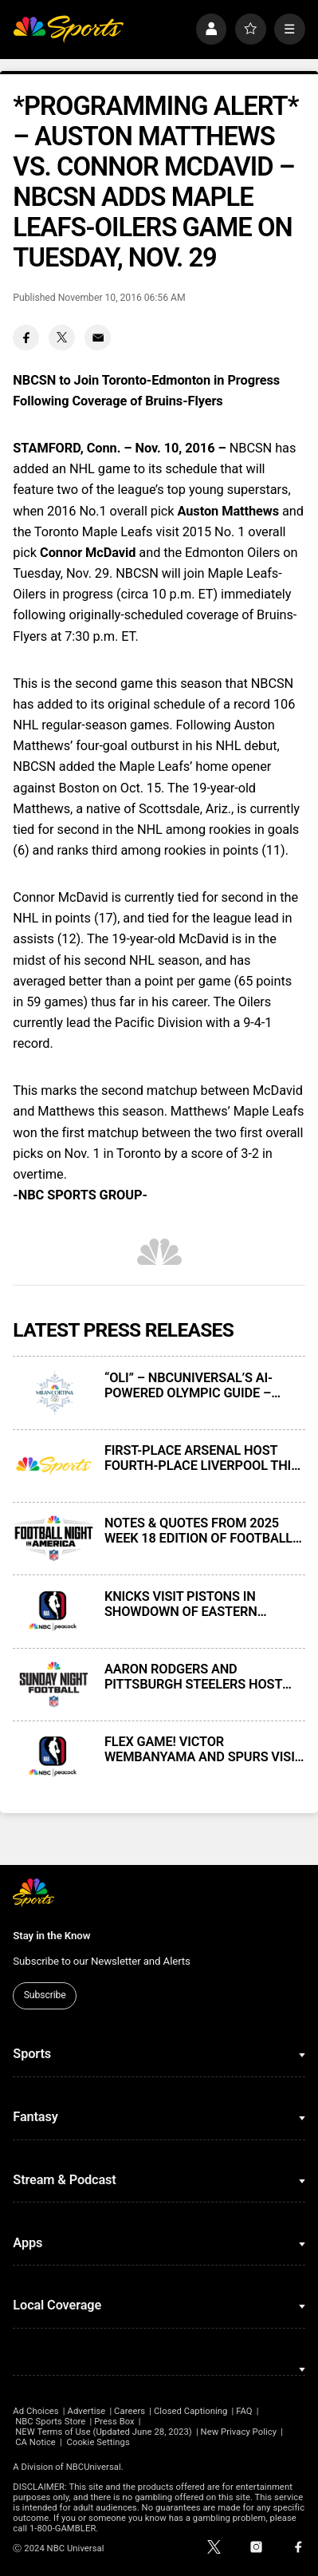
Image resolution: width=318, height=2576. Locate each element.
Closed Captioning (190, 2411)
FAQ (244, 2411)
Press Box (114, 2421)
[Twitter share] (62, 338)
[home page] (68, 29)
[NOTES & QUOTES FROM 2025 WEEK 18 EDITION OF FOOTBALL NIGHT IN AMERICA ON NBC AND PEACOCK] (53, 1538)
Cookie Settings (98, 2442)
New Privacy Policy (239, 2432)
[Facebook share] (26, 338)
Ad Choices (35, 2411)
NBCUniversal (93, 2467)
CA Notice (35, 2442)
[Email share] (97, 338)
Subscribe (45, 1995)
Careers (129, 2411)
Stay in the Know (51, 1936)
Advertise (87, 2411)
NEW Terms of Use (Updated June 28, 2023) (103, 2432)
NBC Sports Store (50, 2421)
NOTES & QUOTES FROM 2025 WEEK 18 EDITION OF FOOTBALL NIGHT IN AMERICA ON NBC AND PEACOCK (200, 1530)
